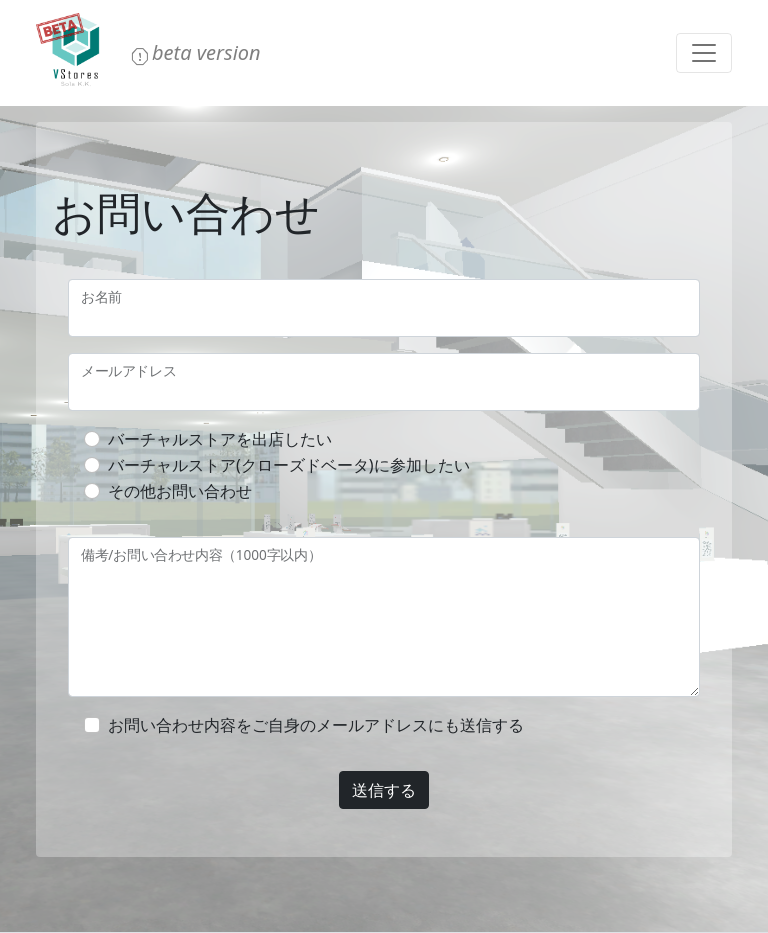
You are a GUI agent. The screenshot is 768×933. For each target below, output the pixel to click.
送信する (384, 790)
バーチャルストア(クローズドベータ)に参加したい (289, 465)
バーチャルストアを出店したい (220, 439)
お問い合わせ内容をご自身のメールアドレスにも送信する (316, 725)
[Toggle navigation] (704, 53)
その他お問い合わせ (180, 491)
